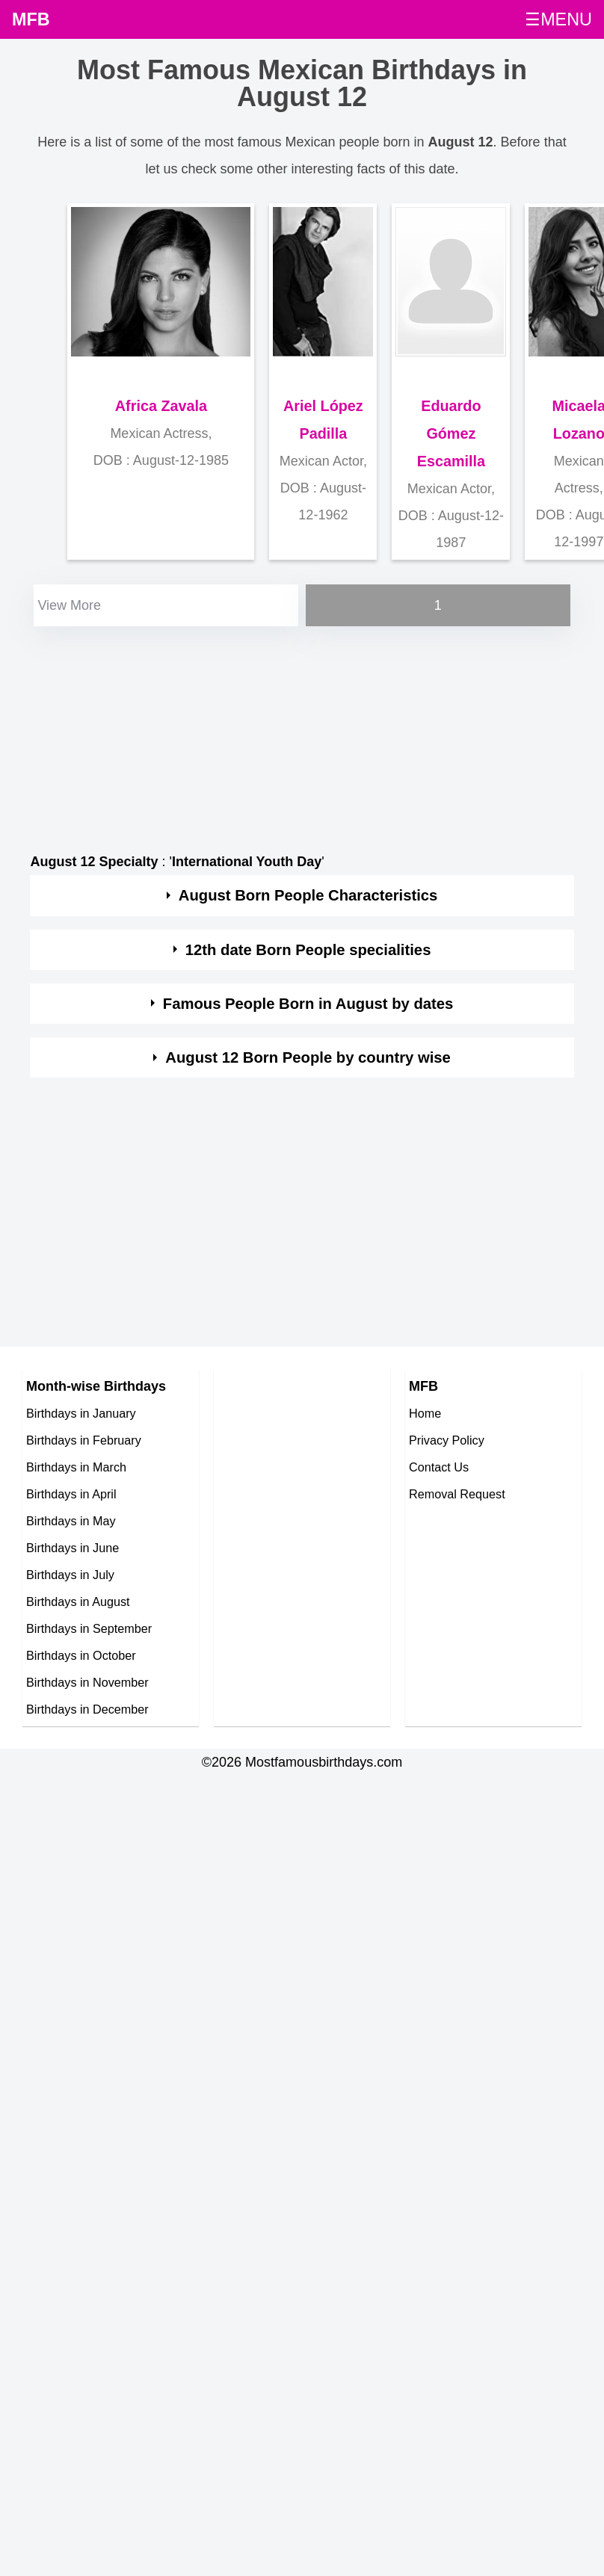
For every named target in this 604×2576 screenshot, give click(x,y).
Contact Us (439, 1467)
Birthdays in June (72, 1547)
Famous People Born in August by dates (308, 1003)
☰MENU (558, 19)
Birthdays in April (71, 1494)
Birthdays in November (87, 1682)
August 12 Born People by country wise (307, 1057)
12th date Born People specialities (308, 950)
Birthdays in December (87, 1709)
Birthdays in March (76, 1467)
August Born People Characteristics (308, 895)
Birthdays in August (78, 1601)
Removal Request (457, 1494)
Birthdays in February (83, 1440)
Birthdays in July (70, 1574)
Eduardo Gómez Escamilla (451, 433)
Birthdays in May (71, 1521)
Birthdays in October (81, 1655)
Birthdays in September (89, 1628)
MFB (31, 19)
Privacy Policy (446, 1440)
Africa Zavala (161, 406)
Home (425, 1413)
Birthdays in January (81, 1413)
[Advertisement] (288, 734)
